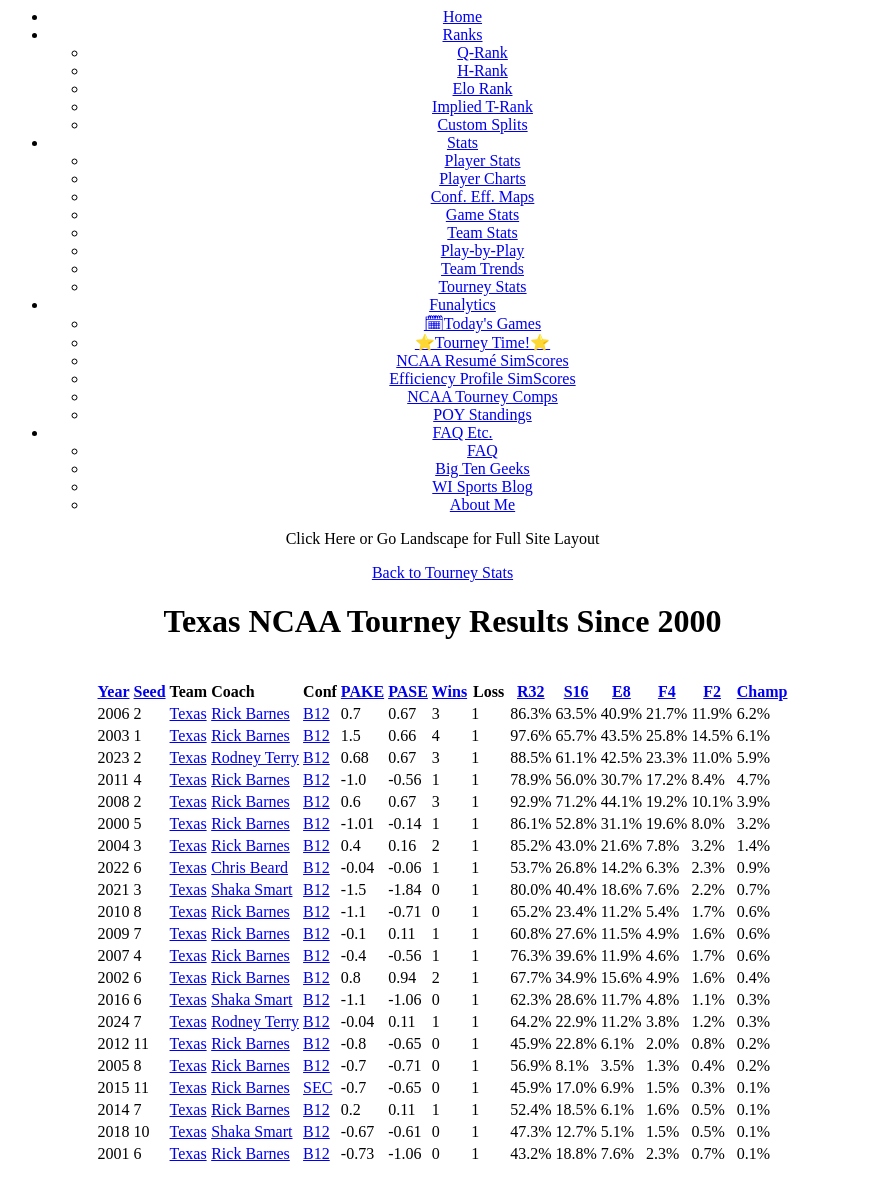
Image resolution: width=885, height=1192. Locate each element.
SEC (317, 1087)
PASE (408, 691)
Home (462, 16)
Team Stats (482, 232)
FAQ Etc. (462, 432)
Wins (449, 691)
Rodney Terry (255, 757)
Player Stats (483, 160)
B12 (316, 713)
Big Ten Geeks (482, 468)
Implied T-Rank (482, 106)
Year (114, 691)
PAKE (362, 691)
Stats (462, 142)
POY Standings (482, 414)
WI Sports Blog (482, 486)
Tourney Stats (482, 286)
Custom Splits (482, 124)
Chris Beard (249, 867)
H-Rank (482, 70)
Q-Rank (482, 52)
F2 (712, 691)
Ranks (463, 34)
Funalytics (462, 304)
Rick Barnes (250, 713)
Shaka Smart (251, 889)
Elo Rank (483, 88)
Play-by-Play (483, 250)
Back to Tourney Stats (442, 572)
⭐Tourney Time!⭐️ (482, 342)
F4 (667, 691)
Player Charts (482, 178)
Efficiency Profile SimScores (482, 378)
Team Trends (482, 268)
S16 (576, 691)
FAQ (482, 450)
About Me (482, 504)
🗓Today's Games (482, 323)
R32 (531, 691)
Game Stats (482, 214)
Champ (762, 691)
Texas (188, 713)
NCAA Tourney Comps (482, 396)
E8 (621, 691)
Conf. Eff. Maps (483, 196)
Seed (150, 691)
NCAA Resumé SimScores (482, 360)
